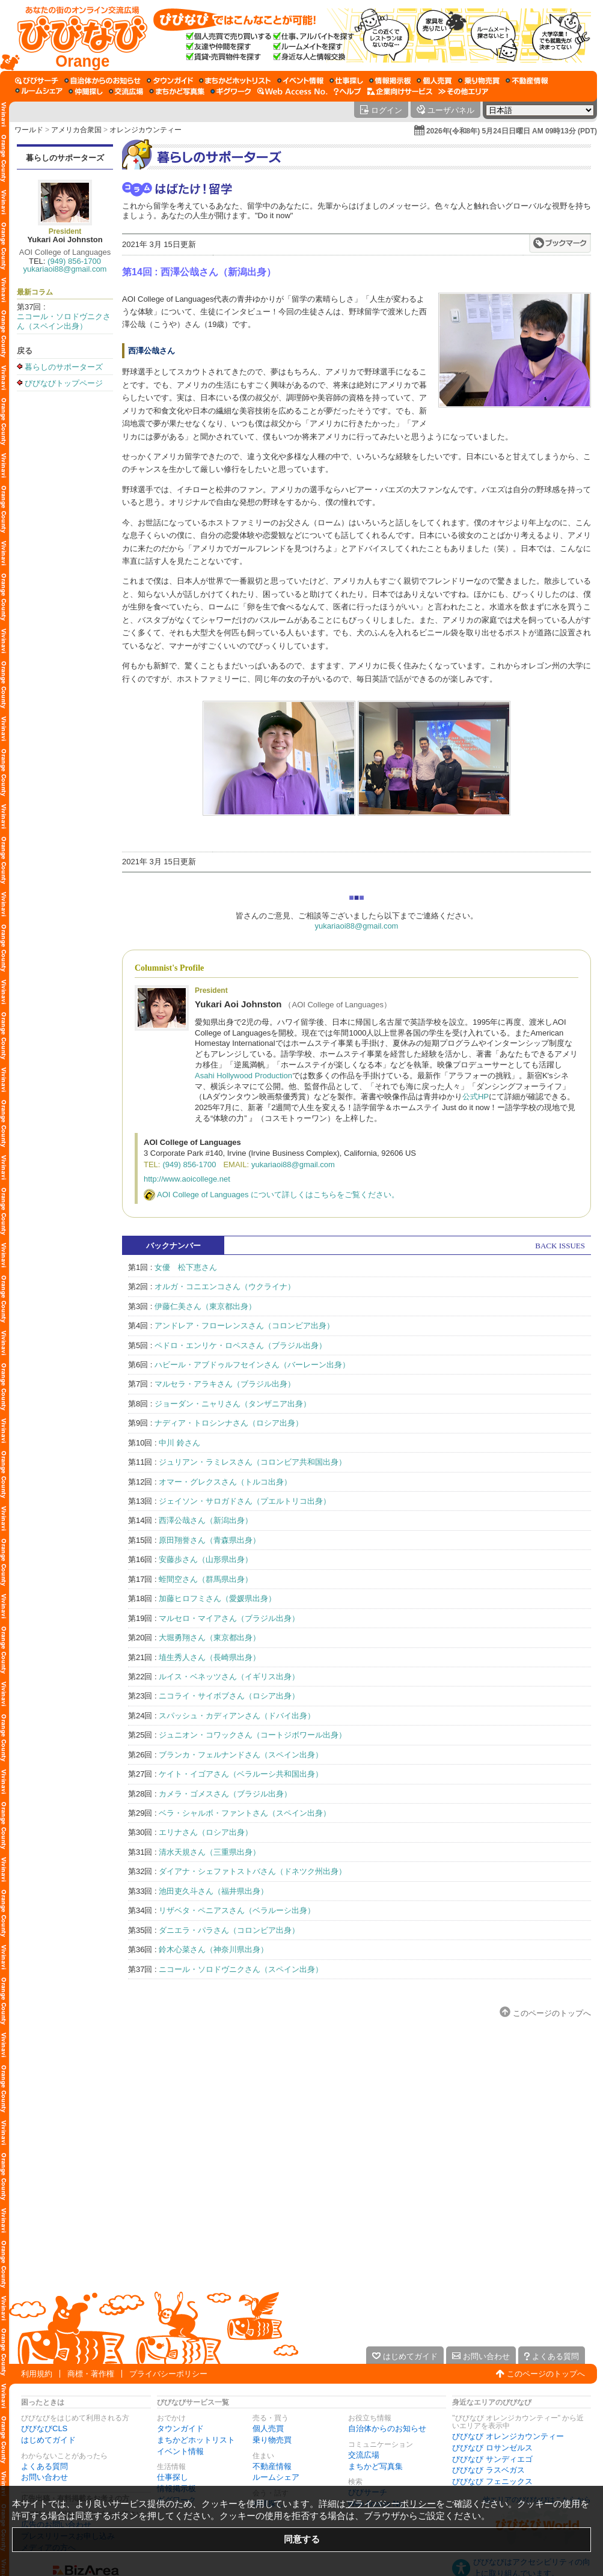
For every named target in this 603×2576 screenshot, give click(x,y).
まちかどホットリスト (196, 2439)
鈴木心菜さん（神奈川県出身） (213, 1949)
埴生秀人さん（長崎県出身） (209, 1657)
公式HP (475, 1096)
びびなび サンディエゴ (492, 2459)
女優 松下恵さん (186, 1267)
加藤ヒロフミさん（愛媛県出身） (217, 1598)
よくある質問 (44, 2466)
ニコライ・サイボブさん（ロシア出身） (229, 1695)
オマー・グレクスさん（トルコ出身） (225, 1481)
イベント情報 (180, 2451)
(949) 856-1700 (74, 261)
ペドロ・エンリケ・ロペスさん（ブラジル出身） (240, 1345)
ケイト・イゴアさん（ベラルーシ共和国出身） (241, 1773)
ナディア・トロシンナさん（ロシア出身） (229, 1422)
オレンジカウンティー (145, 130)
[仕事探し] (346, 80)
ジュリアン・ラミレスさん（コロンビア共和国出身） (252, 1462)
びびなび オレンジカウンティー (508, 2436)
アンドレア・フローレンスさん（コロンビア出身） (244, 1325)
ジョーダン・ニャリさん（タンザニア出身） (233, 1403)
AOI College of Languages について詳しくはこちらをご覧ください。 (278, 1194)
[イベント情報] (300, 80)
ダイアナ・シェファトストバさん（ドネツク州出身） (252, 1871)
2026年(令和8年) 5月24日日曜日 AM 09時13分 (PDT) (511, 131)
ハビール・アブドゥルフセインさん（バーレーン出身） (252, 1364)
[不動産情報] (527, 80)
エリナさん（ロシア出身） (206, 1832)
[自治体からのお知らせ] (102, 80)
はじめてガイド (48, 2439)
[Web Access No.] (292, 91)
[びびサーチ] (36, 80)
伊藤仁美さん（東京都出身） (205, 1306)
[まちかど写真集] (176, 91)
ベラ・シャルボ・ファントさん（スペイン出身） (245, 1813)
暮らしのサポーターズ (65, 157)
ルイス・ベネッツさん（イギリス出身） (229, 1676)
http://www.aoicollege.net (187, 1178)
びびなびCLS (44, 2428)
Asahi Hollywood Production (243, 1075)
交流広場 (363, 2454)
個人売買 (268, 2428)
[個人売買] (434, 80)
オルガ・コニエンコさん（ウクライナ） (225, 1286)
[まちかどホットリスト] (235, 80)
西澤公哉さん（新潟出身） (206, 1520)
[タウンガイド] (170, 80)
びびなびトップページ (64, 383)
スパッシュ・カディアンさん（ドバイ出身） (237, 1715)
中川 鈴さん (179, 1442)
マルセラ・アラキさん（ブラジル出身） (225, 1383)
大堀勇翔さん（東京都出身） (209, 1637)
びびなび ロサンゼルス (492, 2447)
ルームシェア (276, 2477)
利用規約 (36, 2373)
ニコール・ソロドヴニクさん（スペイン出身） (64, 321)
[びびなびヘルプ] (347, 91)
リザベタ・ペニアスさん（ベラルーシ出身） (237, 1910)
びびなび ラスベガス (488, 2469)
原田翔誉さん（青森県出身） (209, 1540)
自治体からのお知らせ (387, 2428)
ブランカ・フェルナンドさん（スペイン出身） (241, 1754)
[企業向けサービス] (399, 91)
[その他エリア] (463, 91)
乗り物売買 (272, 2439)
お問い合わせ (44, 2477)
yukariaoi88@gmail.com (65, 268)
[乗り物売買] (479, 80)
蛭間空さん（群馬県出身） (206, 1579)
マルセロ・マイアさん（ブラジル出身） (229, 1618)
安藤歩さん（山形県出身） (206, 1559)
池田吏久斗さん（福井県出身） (213, 1891)
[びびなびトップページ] (76, 35)
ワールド (28, 130)
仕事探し (172, 2477)
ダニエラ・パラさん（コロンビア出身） (229, 1930)
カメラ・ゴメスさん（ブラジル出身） (225, 1793)
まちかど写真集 (375, 2466)
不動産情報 (272, 2466)
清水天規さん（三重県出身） (209, 1852)
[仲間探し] (86, 91)
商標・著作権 (90, 2373)
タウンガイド (180, 2428)
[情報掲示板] (390, 80)
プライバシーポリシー (168, 2373)
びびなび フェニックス (492, 2481)
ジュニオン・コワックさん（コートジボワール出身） (252, 1734)
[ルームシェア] (39, 91)
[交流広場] (126, 91)
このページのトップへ (552, 2013)
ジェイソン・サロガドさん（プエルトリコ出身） (245, 1501)
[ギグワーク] (230, 91)
